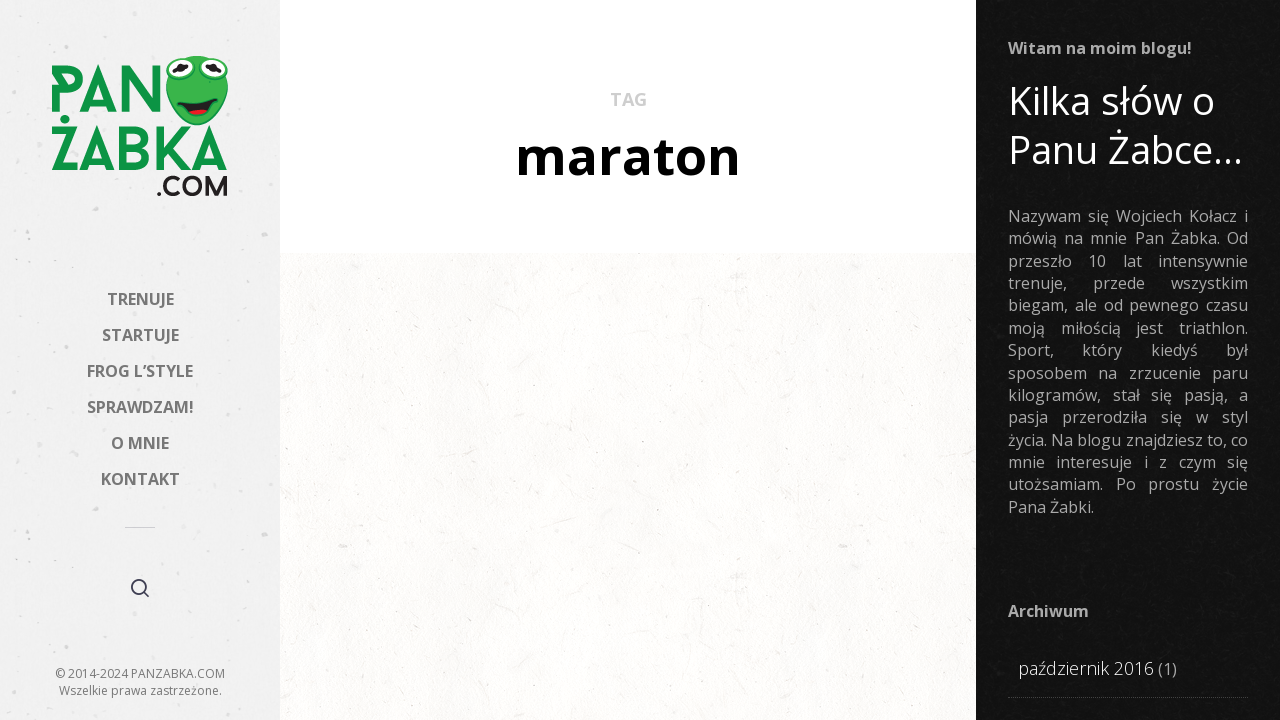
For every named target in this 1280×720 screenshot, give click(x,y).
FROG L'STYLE (417, 502)
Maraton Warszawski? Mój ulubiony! (777, 575)
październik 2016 (1086, 668)
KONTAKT (140, 479)
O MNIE (140, 443)
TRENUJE (140, 299)
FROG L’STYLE (140, 371)
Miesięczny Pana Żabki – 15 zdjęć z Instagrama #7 (462, 575)
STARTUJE (140, 335)
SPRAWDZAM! (140, 407)
